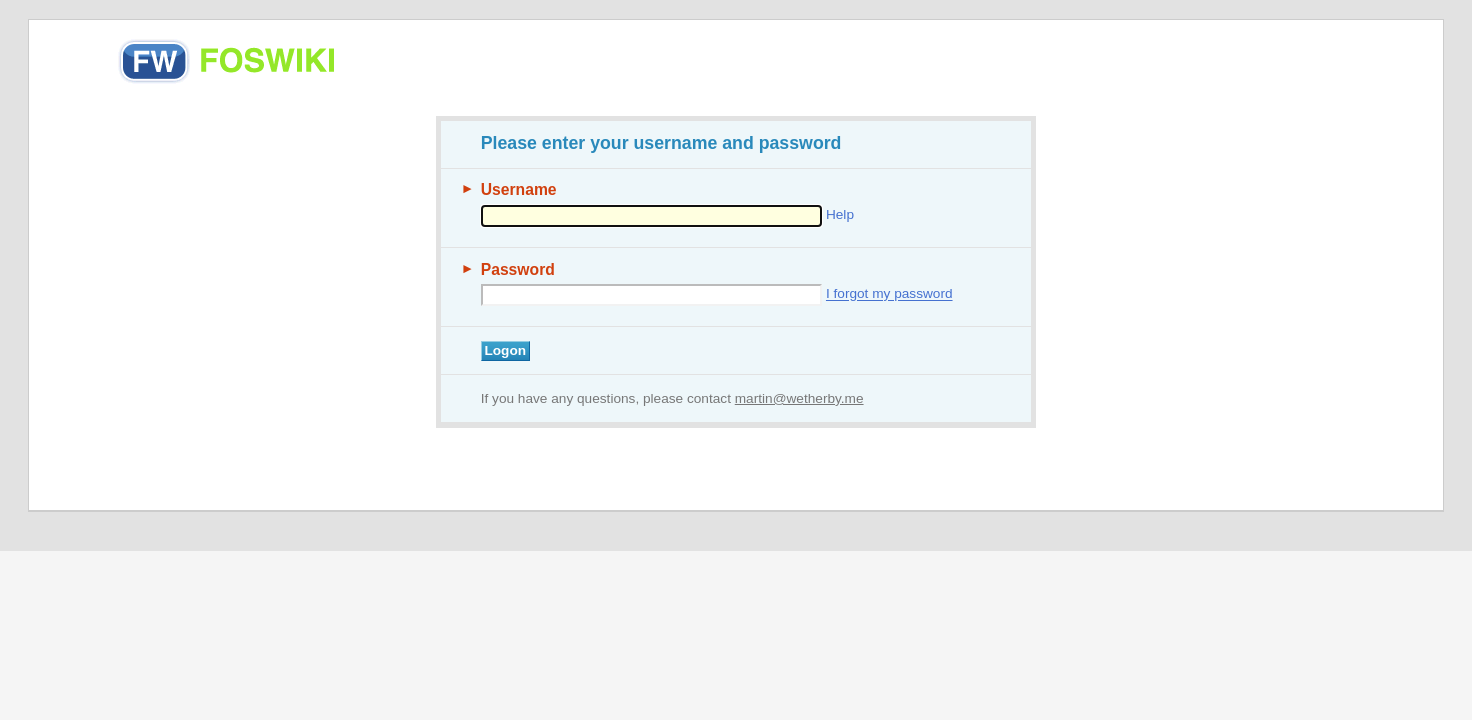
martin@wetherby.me (799, 398)
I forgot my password (889, 294)
